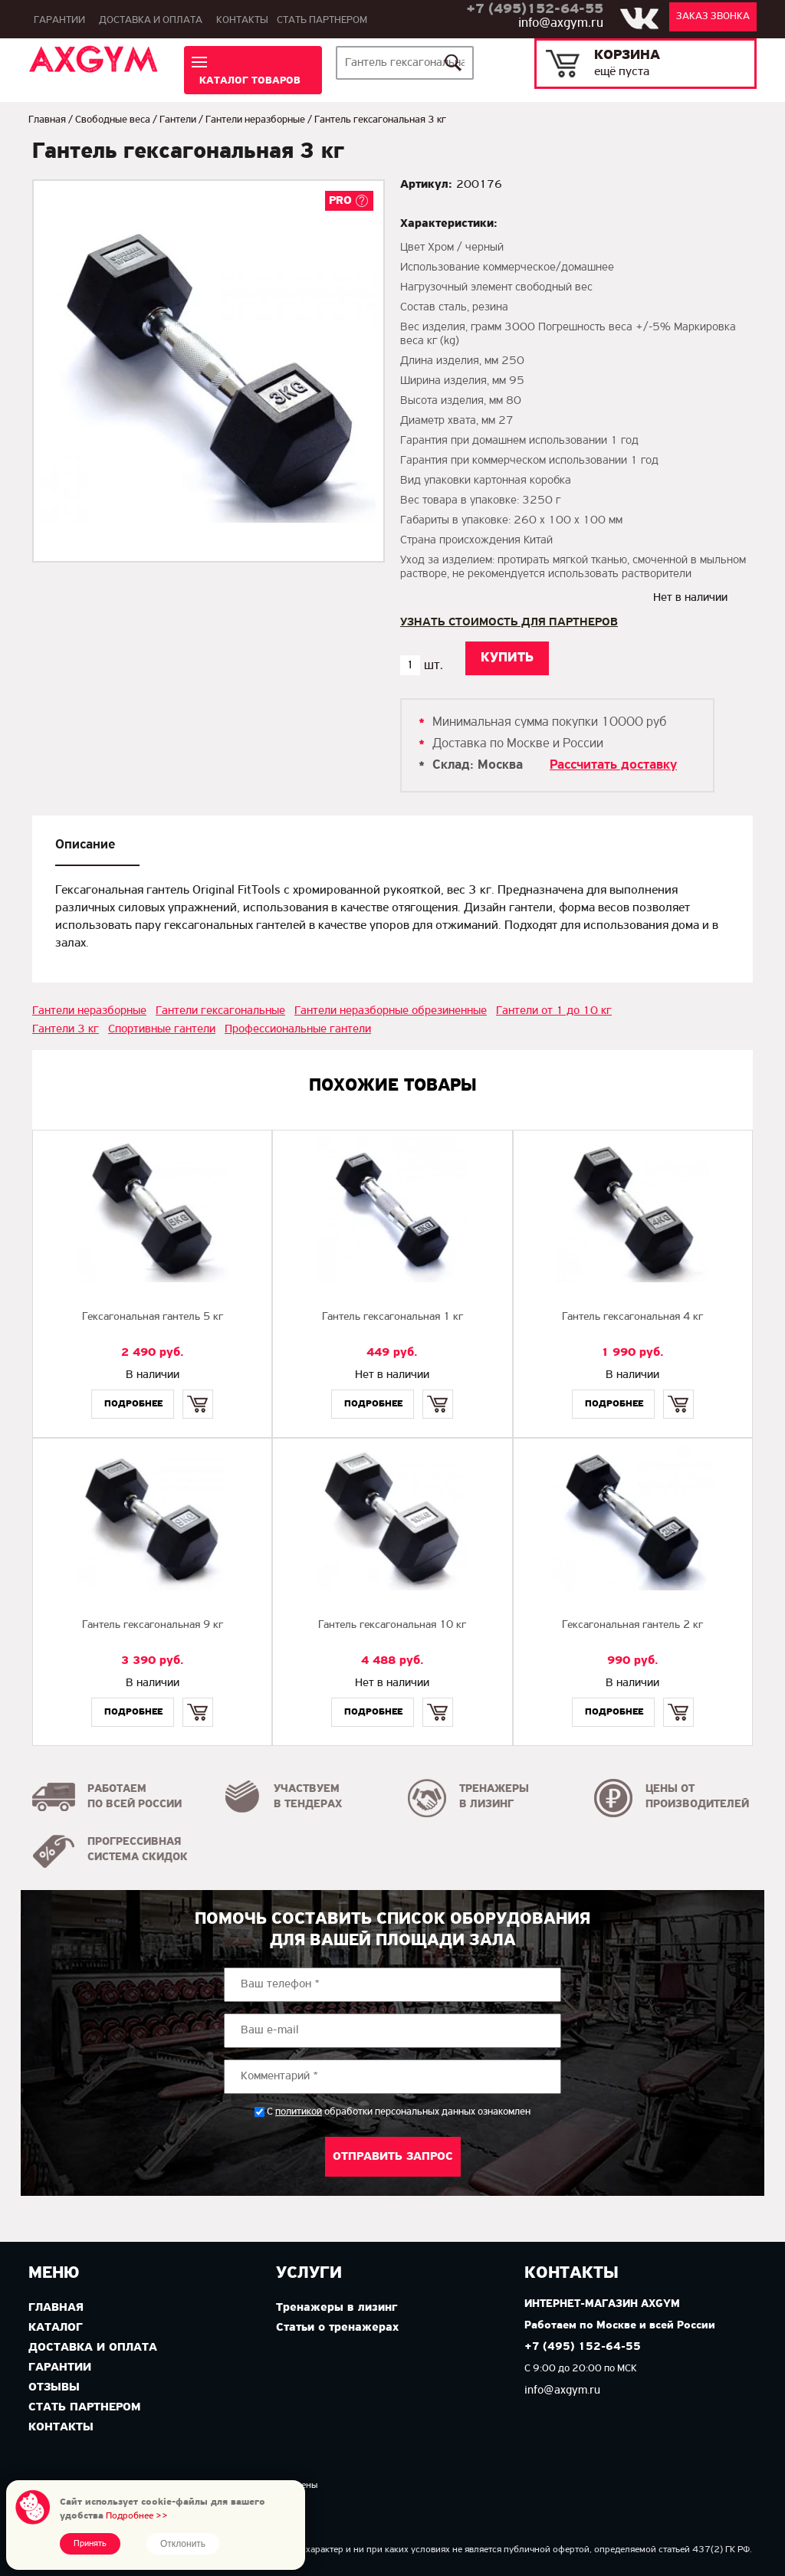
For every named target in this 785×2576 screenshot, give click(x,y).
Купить (198, 1390)
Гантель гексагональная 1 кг (392, 1317)
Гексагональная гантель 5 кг (152, 1317)
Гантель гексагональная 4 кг (632, 1317)
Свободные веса (112, 120)
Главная (47, 120)
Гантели (177, 120)
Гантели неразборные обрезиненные (390, 1011)
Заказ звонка (713, 16)
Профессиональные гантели (298, 1029)
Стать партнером (322, 20)
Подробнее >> (137, 2516)
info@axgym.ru (560, 23)
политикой (298, 2112)
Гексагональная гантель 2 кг (632, 1625)
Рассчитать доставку (613, 765)
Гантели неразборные (255, 120)
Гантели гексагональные (220, 1011)
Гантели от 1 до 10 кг (554, 1011)
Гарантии (59, 20)
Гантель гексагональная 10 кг (392, 1625)
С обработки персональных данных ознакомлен (398, 2112)
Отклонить (182, 2543)
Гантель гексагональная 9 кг (152, 1625)
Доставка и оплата (150, 20)
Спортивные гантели (161, 1029)
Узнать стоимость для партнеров (509, 622)
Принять (90, 2543)
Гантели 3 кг (65, 1029)
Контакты (242, 20)
